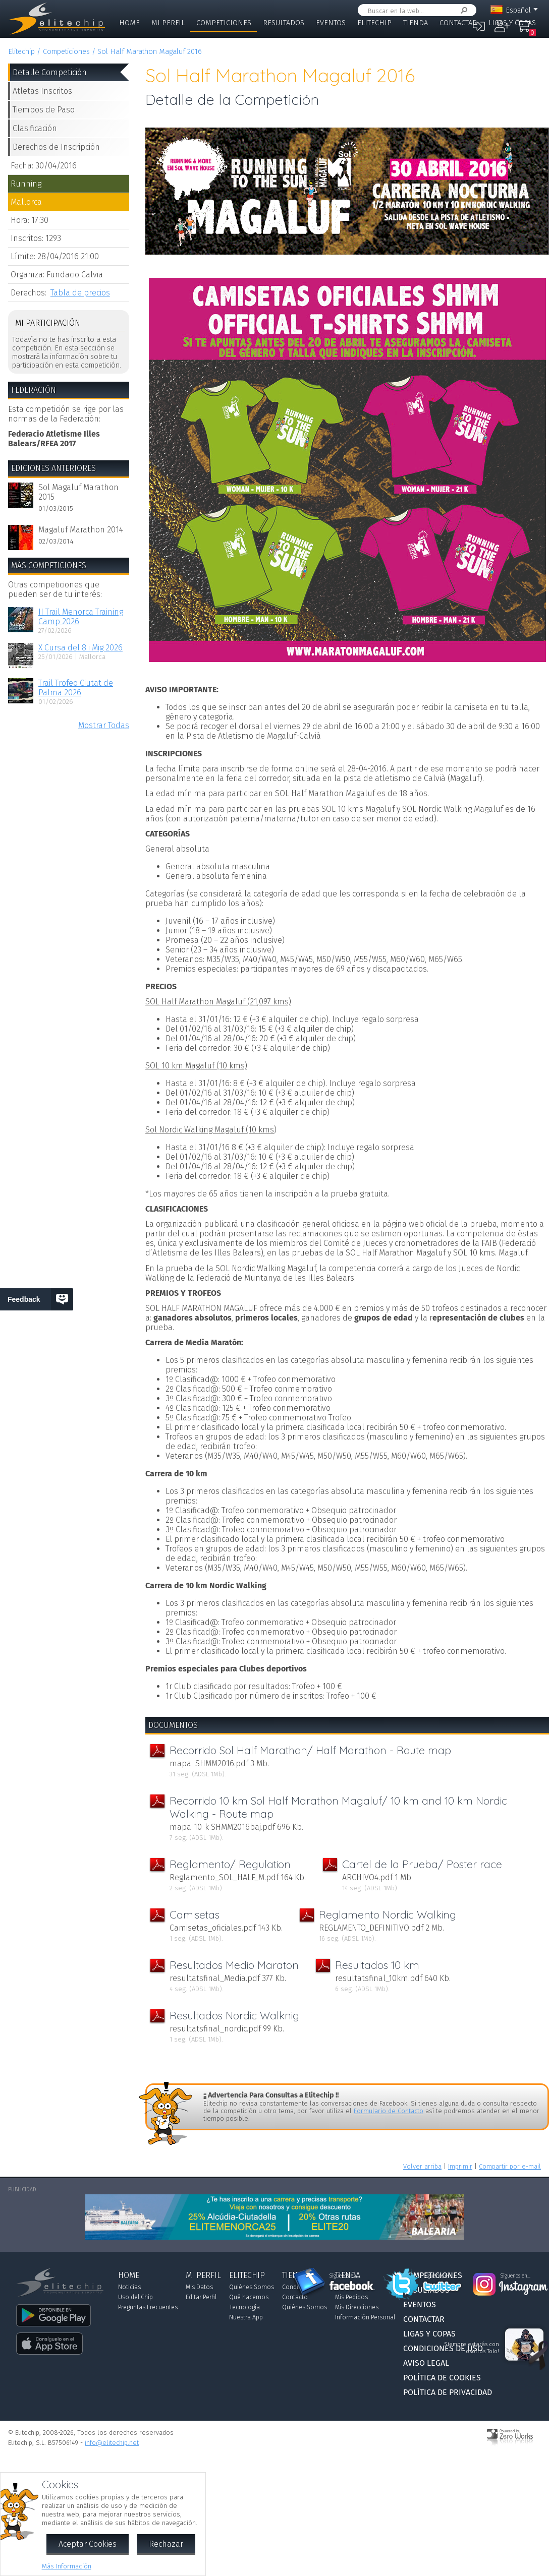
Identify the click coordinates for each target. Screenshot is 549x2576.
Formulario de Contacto (388, 2111)
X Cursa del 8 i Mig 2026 (80, 647)
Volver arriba (422, 2166)
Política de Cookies (442, 2377)
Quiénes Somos (251, 2287)
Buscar (462, 10)
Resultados (283, 23)
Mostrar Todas (103, 725)
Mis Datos (199, 2287)
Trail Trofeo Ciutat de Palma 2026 (75, 687)
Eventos (331, 23)
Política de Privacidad (447, 2392)
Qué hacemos (248, 2297)
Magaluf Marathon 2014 (80, 529)
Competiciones (223, 23)
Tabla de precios (80, 292)
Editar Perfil (201, 2297)
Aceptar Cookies (88, 2544)
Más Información (66, 2566)
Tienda (415, 23)
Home (129, 23)
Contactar (458, 23)
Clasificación (35, 128)
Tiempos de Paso (44, 109)
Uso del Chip (135, 2297)
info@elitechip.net (112, 2442)
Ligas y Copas (512, 23)
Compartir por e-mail (510, 2166)
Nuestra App (246, 2317)
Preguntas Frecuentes (148, 2307)
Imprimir (460, 2166)
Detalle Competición (50, 72)
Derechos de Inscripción (56, 147)
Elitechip (374, 23)
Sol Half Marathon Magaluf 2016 (149, 51)
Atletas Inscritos (42, 91)
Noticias (129, 2287)
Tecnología (244, 2307)
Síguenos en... (344, 2276)
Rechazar (166, 2544)
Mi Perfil (168, 23)
